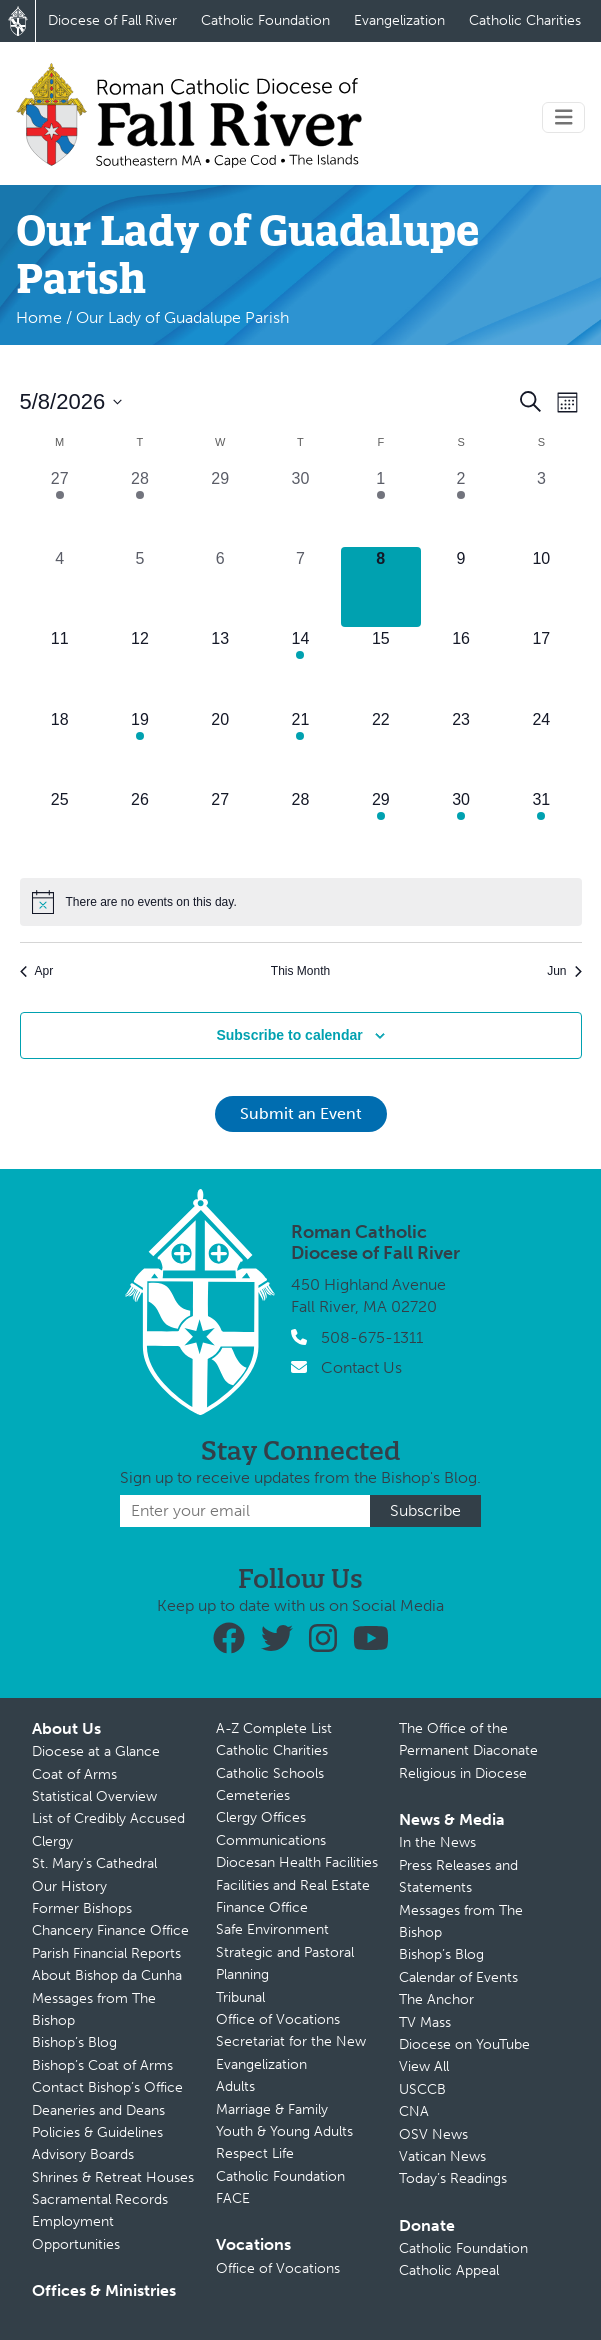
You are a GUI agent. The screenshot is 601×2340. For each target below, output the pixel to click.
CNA (414, 2111)
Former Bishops (82, 1908)
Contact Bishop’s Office (107, 2087)
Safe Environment (272, 1929)
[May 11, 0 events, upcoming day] (60, 667)
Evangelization (399, 20)
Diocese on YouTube (464, 2044)
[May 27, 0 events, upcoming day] (220, 828)
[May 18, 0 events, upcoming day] (60, 748)
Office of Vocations (278, 2019)
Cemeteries (253, 1795)
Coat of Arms (74, 1774)
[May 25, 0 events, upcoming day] (60, 828)
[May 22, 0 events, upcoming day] (381, 748)
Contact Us (361, 1367)
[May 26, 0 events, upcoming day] (140, 828)
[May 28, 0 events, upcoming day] (300, 828)
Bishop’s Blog (74, 2042)
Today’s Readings (453, 2178)
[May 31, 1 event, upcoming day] (541, 828)
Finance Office (262, 1907)
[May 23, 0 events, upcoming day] (461, 748)
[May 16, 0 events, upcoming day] (461, 667)
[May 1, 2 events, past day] (381, 507)
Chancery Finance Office (110, 1930)
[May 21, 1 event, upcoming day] (300, 748)
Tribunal (240, 1997)
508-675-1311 (372, 1337)
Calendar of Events (458, 1977)
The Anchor (436, 1999)
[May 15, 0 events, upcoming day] (381, 667)
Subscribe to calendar (289, 1035)
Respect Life (255, 2153)
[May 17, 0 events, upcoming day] (541, 667)
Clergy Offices (261, 1817)
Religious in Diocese (463, 1773)
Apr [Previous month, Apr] (37, 971)
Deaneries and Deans (98, 2110)
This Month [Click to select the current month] (300, 971)
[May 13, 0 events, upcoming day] (220, 667)
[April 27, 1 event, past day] (60, 507)
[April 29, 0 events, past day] (220, 507)
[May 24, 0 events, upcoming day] (541, 748)
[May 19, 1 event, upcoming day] (140, 748)
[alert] (301, 902)
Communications (271, 1840)
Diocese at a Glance (96, 1751)
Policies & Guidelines (97, 2132)
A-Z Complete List (274, 1728)
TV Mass (425, 2022)
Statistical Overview (94, 1796)
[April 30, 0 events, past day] (300, 507)
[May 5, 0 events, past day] (140, 587)
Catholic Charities (525, 20)
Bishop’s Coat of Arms (102, 2065)
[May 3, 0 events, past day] (541, 507)
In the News (437, 1842)
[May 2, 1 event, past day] (461, 507)
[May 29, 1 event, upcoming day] (381, 828)
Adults (235, 2086)
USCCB (422, 2089)
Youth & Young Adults (284, 2131)
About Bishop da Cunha (107, 1975)
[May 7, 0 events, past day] (300, 587)
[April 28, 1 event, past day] (140, 507)
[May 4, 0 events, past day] (60, 587)
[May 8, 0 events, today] (381, 587)
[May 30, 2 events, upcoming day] (461, 828)
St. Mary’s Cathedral (94, 1863)
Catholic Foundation (265, 20)
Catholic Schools (270, 1773)
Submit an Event (301, 1113)
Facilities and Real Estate (293, 1885)
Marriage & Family (272, 2109)
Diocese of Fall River (112, 20)
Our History (69, 1886)
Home (39, 317)
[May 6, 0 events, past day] (220, 587)
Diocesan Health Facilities (297, 1862)
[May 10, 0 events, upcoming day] (541, 587)
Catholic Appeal (449, 2270)
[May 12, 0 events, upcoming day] (140, 667)
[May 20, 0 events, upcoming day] (220, 748)
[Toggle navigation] (564, 117)
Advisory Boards (83, 2154)
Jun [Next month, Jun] (564, 971)
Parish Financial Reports (106, 1953)
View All (424, 2066)
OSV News (433, 2134)
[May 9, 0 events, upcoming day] (461, 587)
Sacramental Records (100, 2199)
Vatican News (442, 2156)
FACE (233, 2198)
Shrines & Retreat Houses (113, 2177)
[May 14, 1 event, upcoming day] (300, 667)
